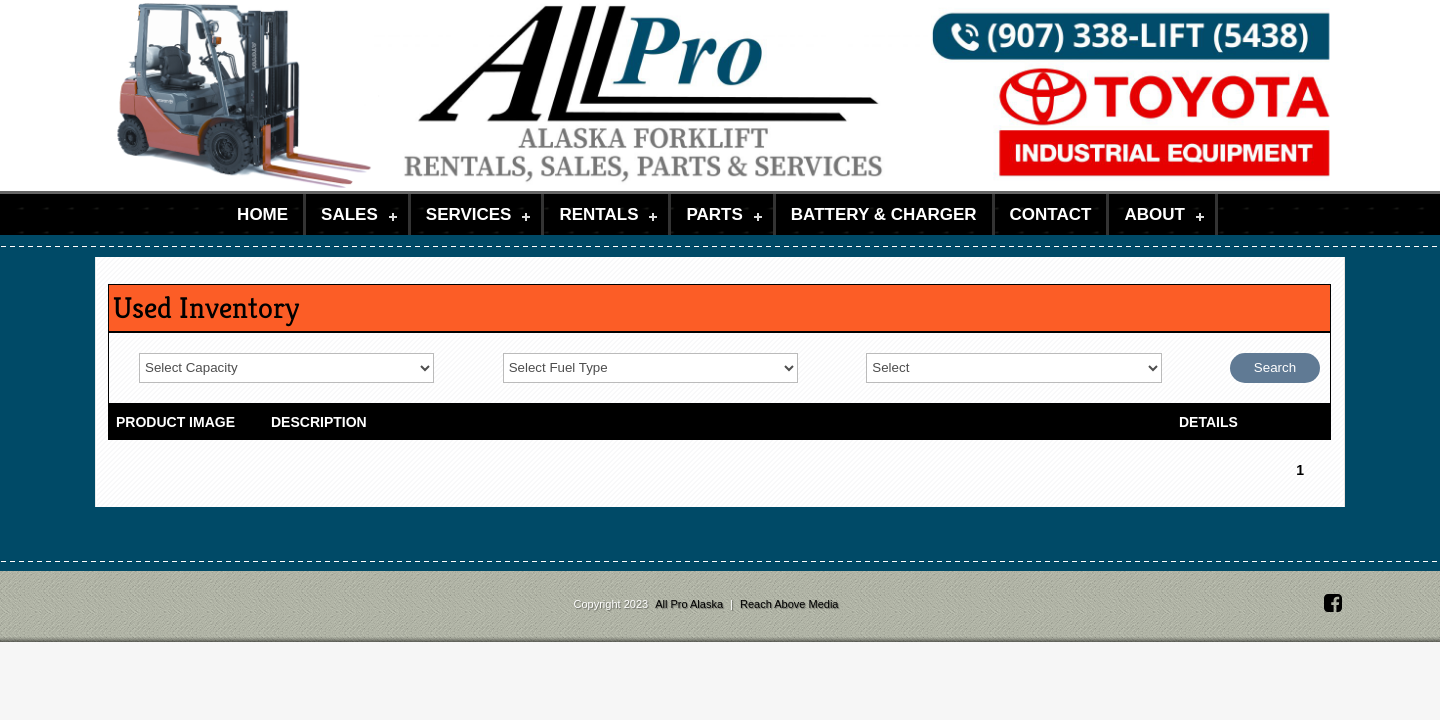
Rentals (598, 214)
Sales (349, 214)
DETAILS (1208, 422)
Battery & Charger (884, 214)
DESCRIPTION (319, 422)
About (1154, 214)
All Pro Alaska (690, 604)
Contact (1051, 214)
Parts (714, 214)
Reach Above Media (789, 604)
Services (469, 214)
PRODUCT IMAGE (175, 422)
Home (262, 214)
